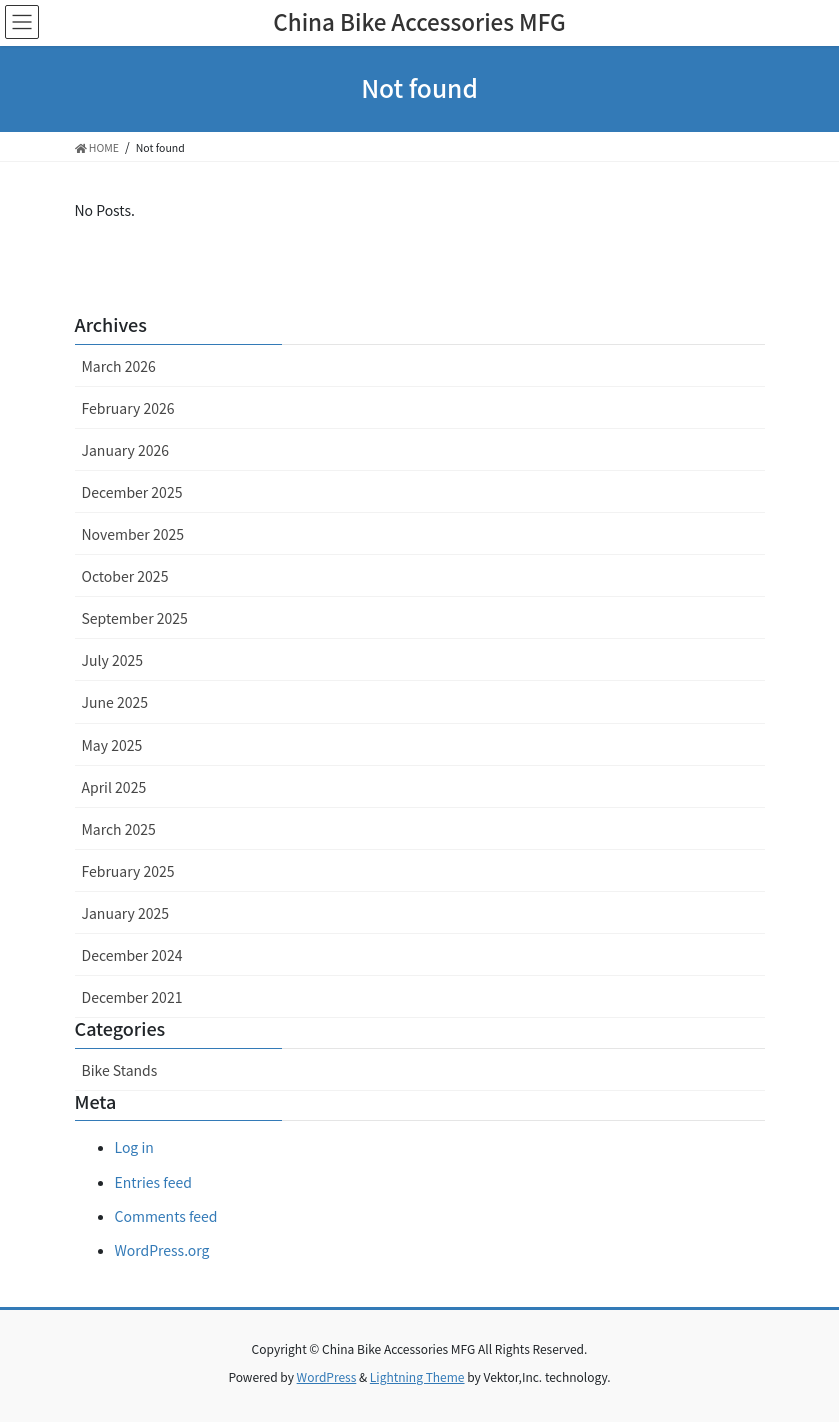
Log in (134, 1147)
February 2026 (128, 408)
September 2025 (135, 618)
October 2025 (125, 576)
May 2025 (112, 745)
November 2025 (133, 534)
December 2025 (132, 492)
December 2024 (132, 955)
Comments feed (166, 1216)
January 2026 (126, 450)
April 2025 (114, 787)
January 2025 (126, 913)
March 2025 (119, 829)
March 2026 (119, 366)
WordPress (327, 1376)
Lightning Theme (417, 1376)
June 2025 (115, 702)
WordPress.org (162, 1250)
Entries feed (153, 1182)
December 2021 (132, 997)
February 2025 (128, 871)
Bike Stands (120, 1070)
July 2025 (112, 660)
